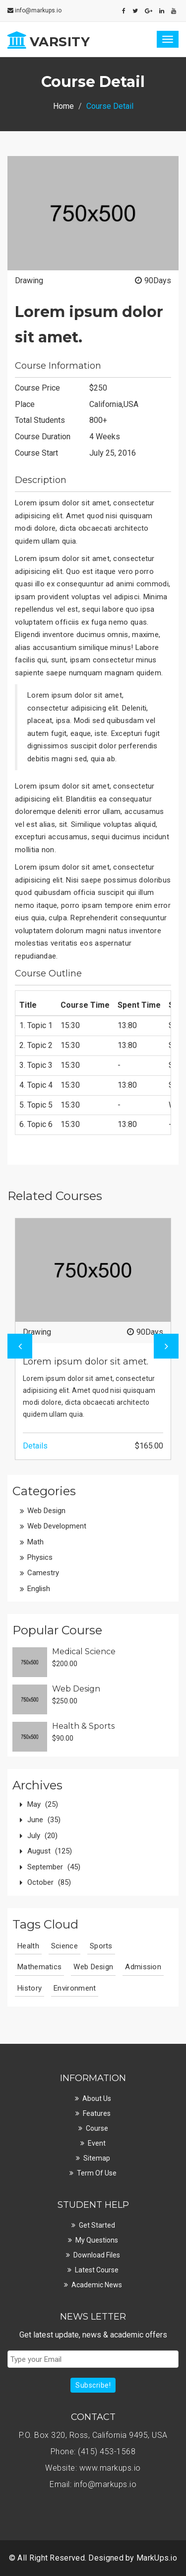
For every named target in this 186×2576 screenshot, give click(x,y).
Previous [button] (19, 1346)
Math (35, 1541)
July (42, 1835)
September (53, 1866)
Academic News (96, 2285)
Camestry (43, 1572)
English (38, 1588)
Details (35, 1445)
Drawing (29, 280)
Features (97, 2113)
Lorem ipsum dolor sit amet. (85, 1361)
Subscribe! (93, 2385)
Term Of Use (97, 2173)
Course (97, 2128)
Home (63, 106)
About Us (96, 2098)
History (29, 1988)
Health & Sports (83, 1726)
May (42, 1804)
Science (64, 1945)
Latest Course (97, 2270)
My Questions (96, 2240)
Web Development (56, 1526)
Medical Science (84, 1651)
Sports (101, 1945)
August (49, 1851)
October (49, 1882)
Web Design (46, 1510)
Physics (40, 1557)
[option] (93, 1339)
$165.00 (149, 1445)
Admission (143, 1966)
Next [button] (166, 1346)
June (44, 1819)
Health (28, 1945)
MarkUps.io (156, 2558)
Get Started (97, 2225)
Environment (75, 1988)
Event (97, 2143)
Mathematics (39, 1966)
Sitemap (96, 2158)
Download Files (96, 2255)
